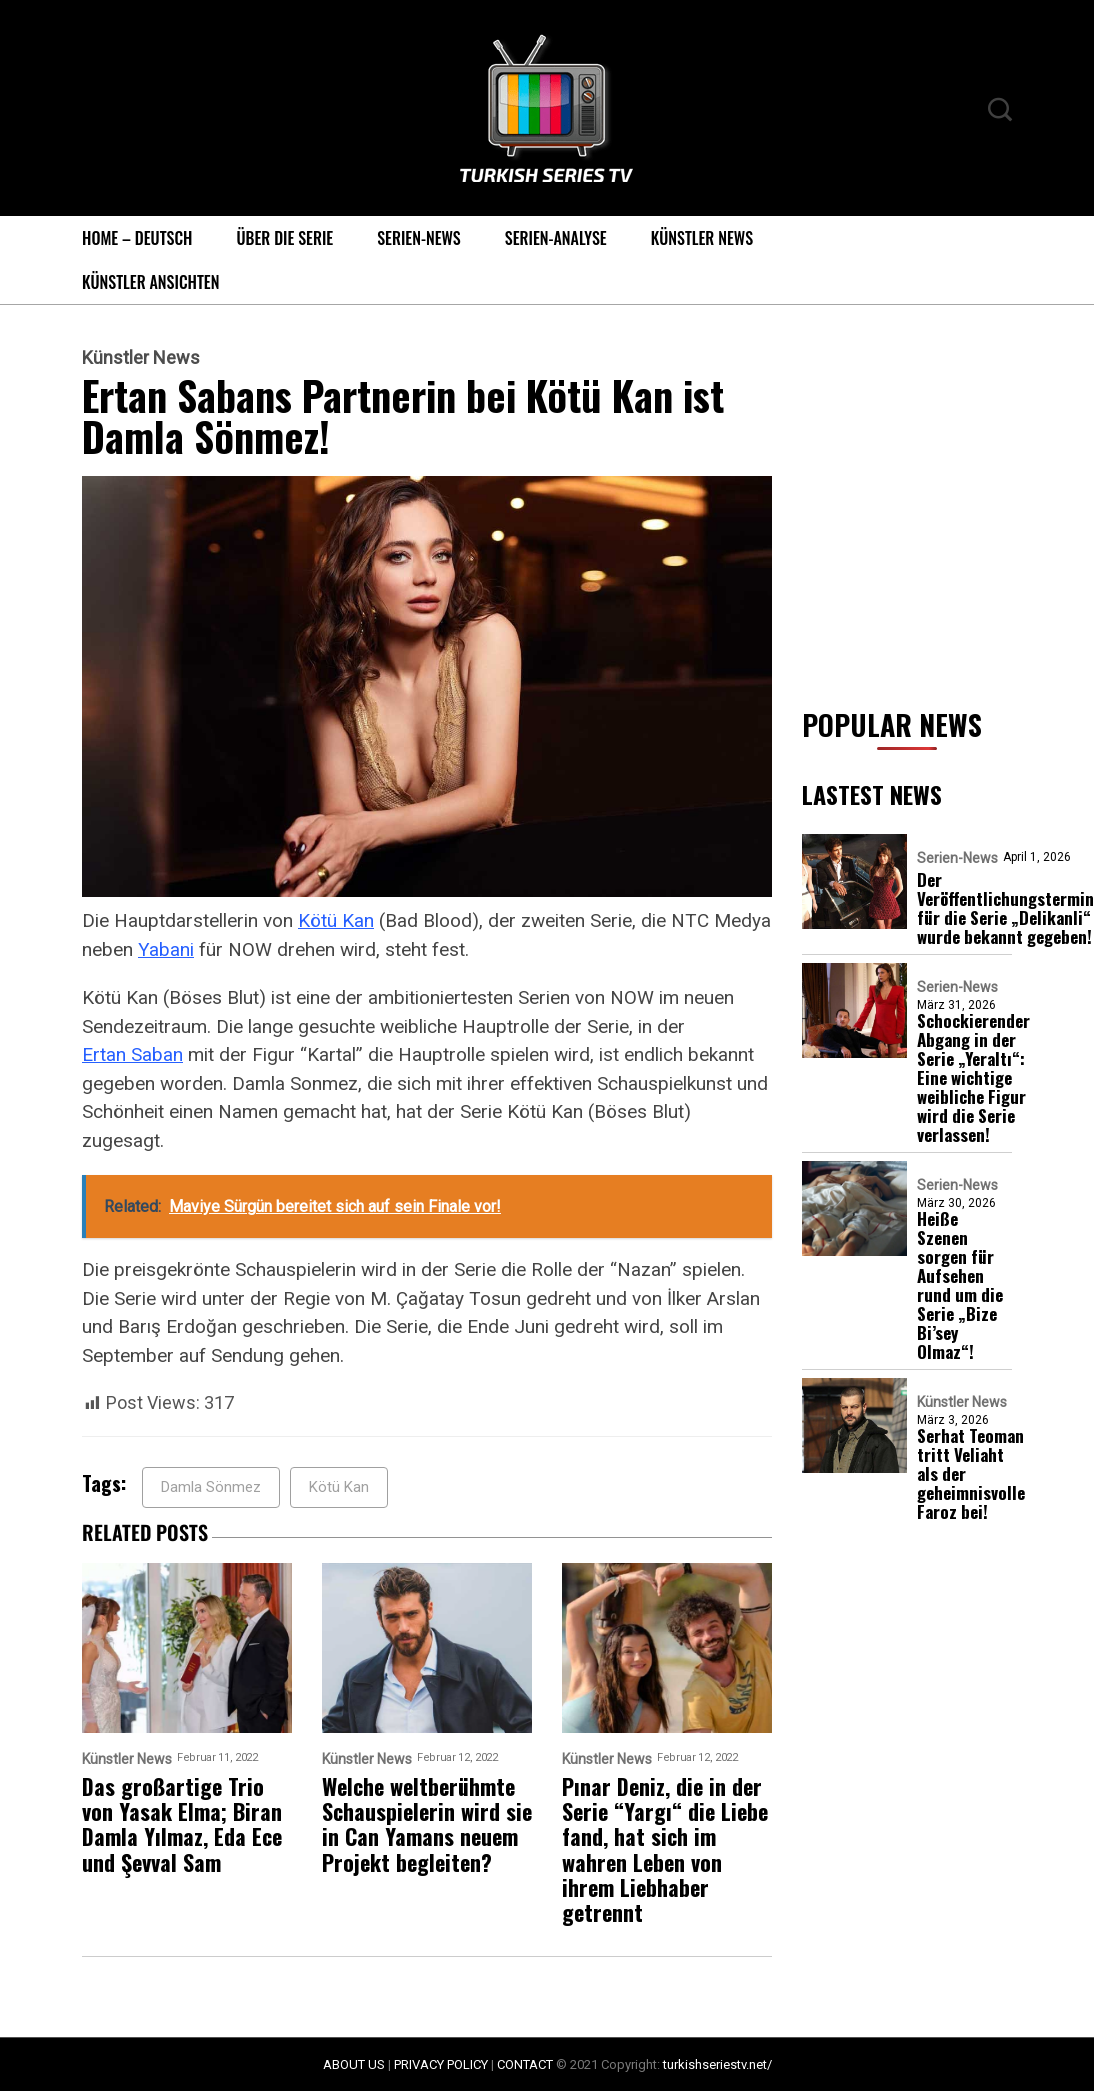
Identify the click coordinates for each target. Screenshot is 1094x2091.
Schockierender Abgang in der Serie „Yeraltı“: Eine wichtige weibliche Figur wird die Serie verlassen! (973, 1077)
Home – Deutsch (137, 238)
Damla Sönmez (211, 1487)
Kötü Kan (336, 920)
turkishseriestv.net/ (717, 2064)
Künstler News (702, 238)
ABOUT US (354, 2064)
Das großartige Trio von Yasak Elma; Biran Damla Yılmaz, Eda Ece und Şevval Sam (182, 1824)
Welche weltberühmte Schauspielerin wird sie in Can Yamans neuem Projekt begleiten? (427, 1824)
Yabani (166, 949)
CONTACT (525, 2064)
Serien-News (419, 238)
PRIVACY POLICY (441, 2064)
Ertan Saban (132, 1054)
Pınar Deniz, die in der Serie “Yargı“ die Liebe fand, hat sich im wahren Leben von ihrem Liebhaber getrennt (665, 1850)
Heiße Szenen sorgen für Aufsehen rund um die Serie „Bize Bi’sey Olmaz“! (960, 1285)
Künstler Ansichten (150, 282)
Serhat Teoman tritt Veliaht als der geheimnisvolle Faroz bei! (971, 1473)
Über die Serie (284, 238)
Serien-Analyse (556, 238)
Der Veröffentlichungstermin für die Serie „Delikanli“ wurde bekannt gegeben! (1005, 908)
